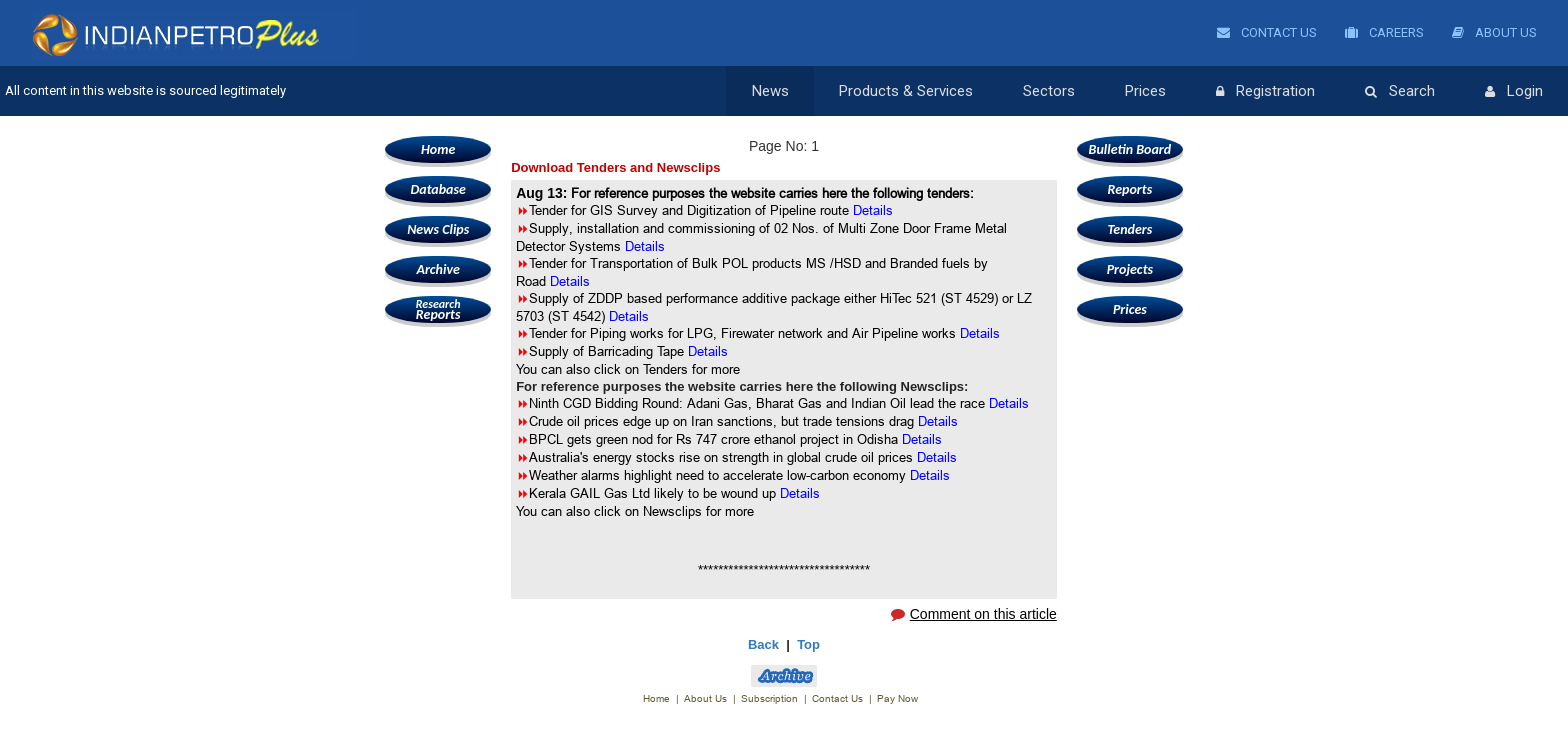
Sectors (1049, 91)
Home (438, 149)
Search (1400, 92)
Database (437, 189)
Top (808, 644)
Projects (1130, 269)
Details (645, 246)
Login (1514, 92)
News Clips (438, 229)
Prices (1145, 91)
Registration (1265, 92)
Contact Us (1267, 32)
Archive (437, 269)
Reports (438, 309)
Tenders (1129, 229)
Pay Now (897, 698)
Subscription (769, 698)
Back (763, 644)
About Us (1494, 32)
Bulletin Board (1130, 149)
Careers (1384, 32)
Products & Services (906, 91)
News (770, 91)
